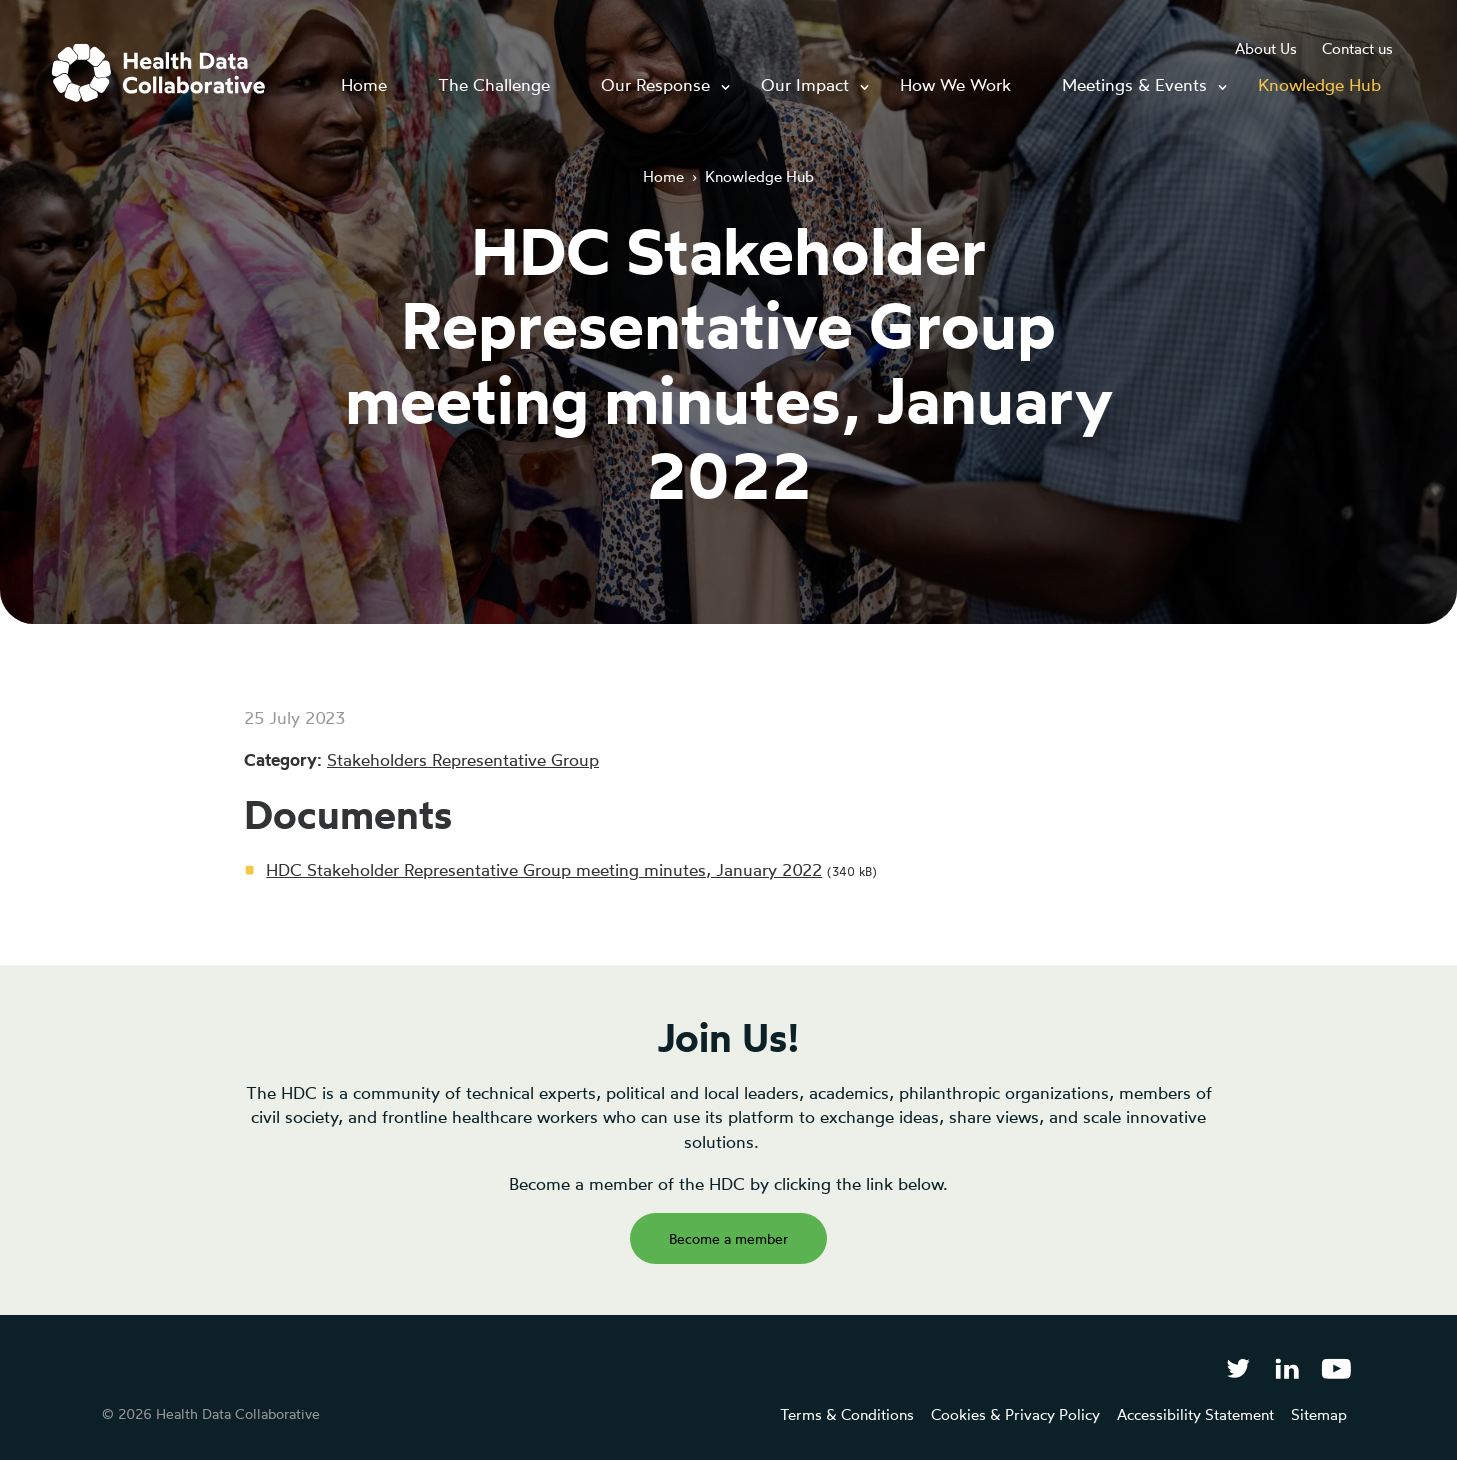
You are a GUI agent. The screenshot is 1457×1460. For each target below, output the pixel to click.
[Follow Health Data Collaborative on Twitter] (1237, 1367)
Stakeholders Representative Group (463, 759)
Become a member (728, 1238)
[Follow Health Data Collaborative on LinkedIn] (1286, 1367)
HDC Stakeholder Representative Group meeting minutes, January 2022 (544, 869)
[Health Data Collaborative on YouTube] (1336, 1367)
